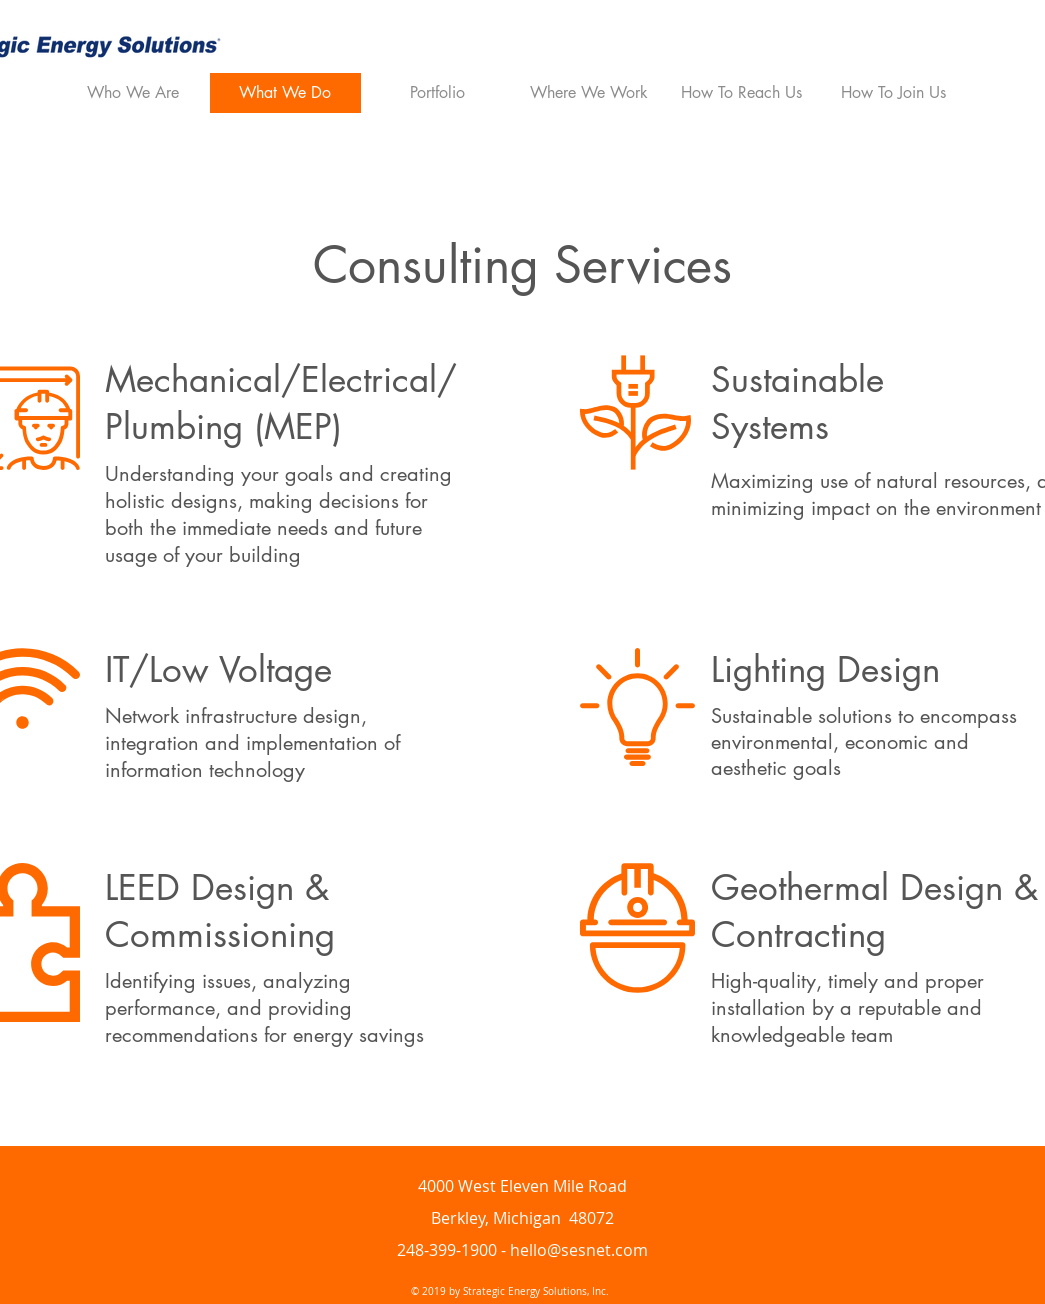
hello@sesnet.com (579, 1250)
